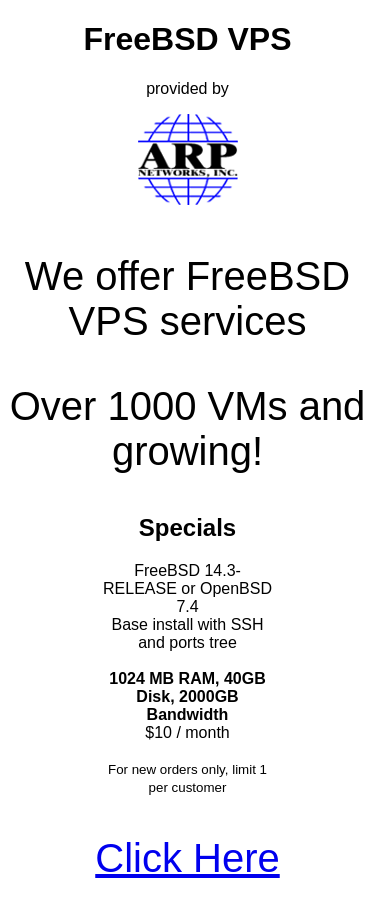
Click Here (187, 858)
